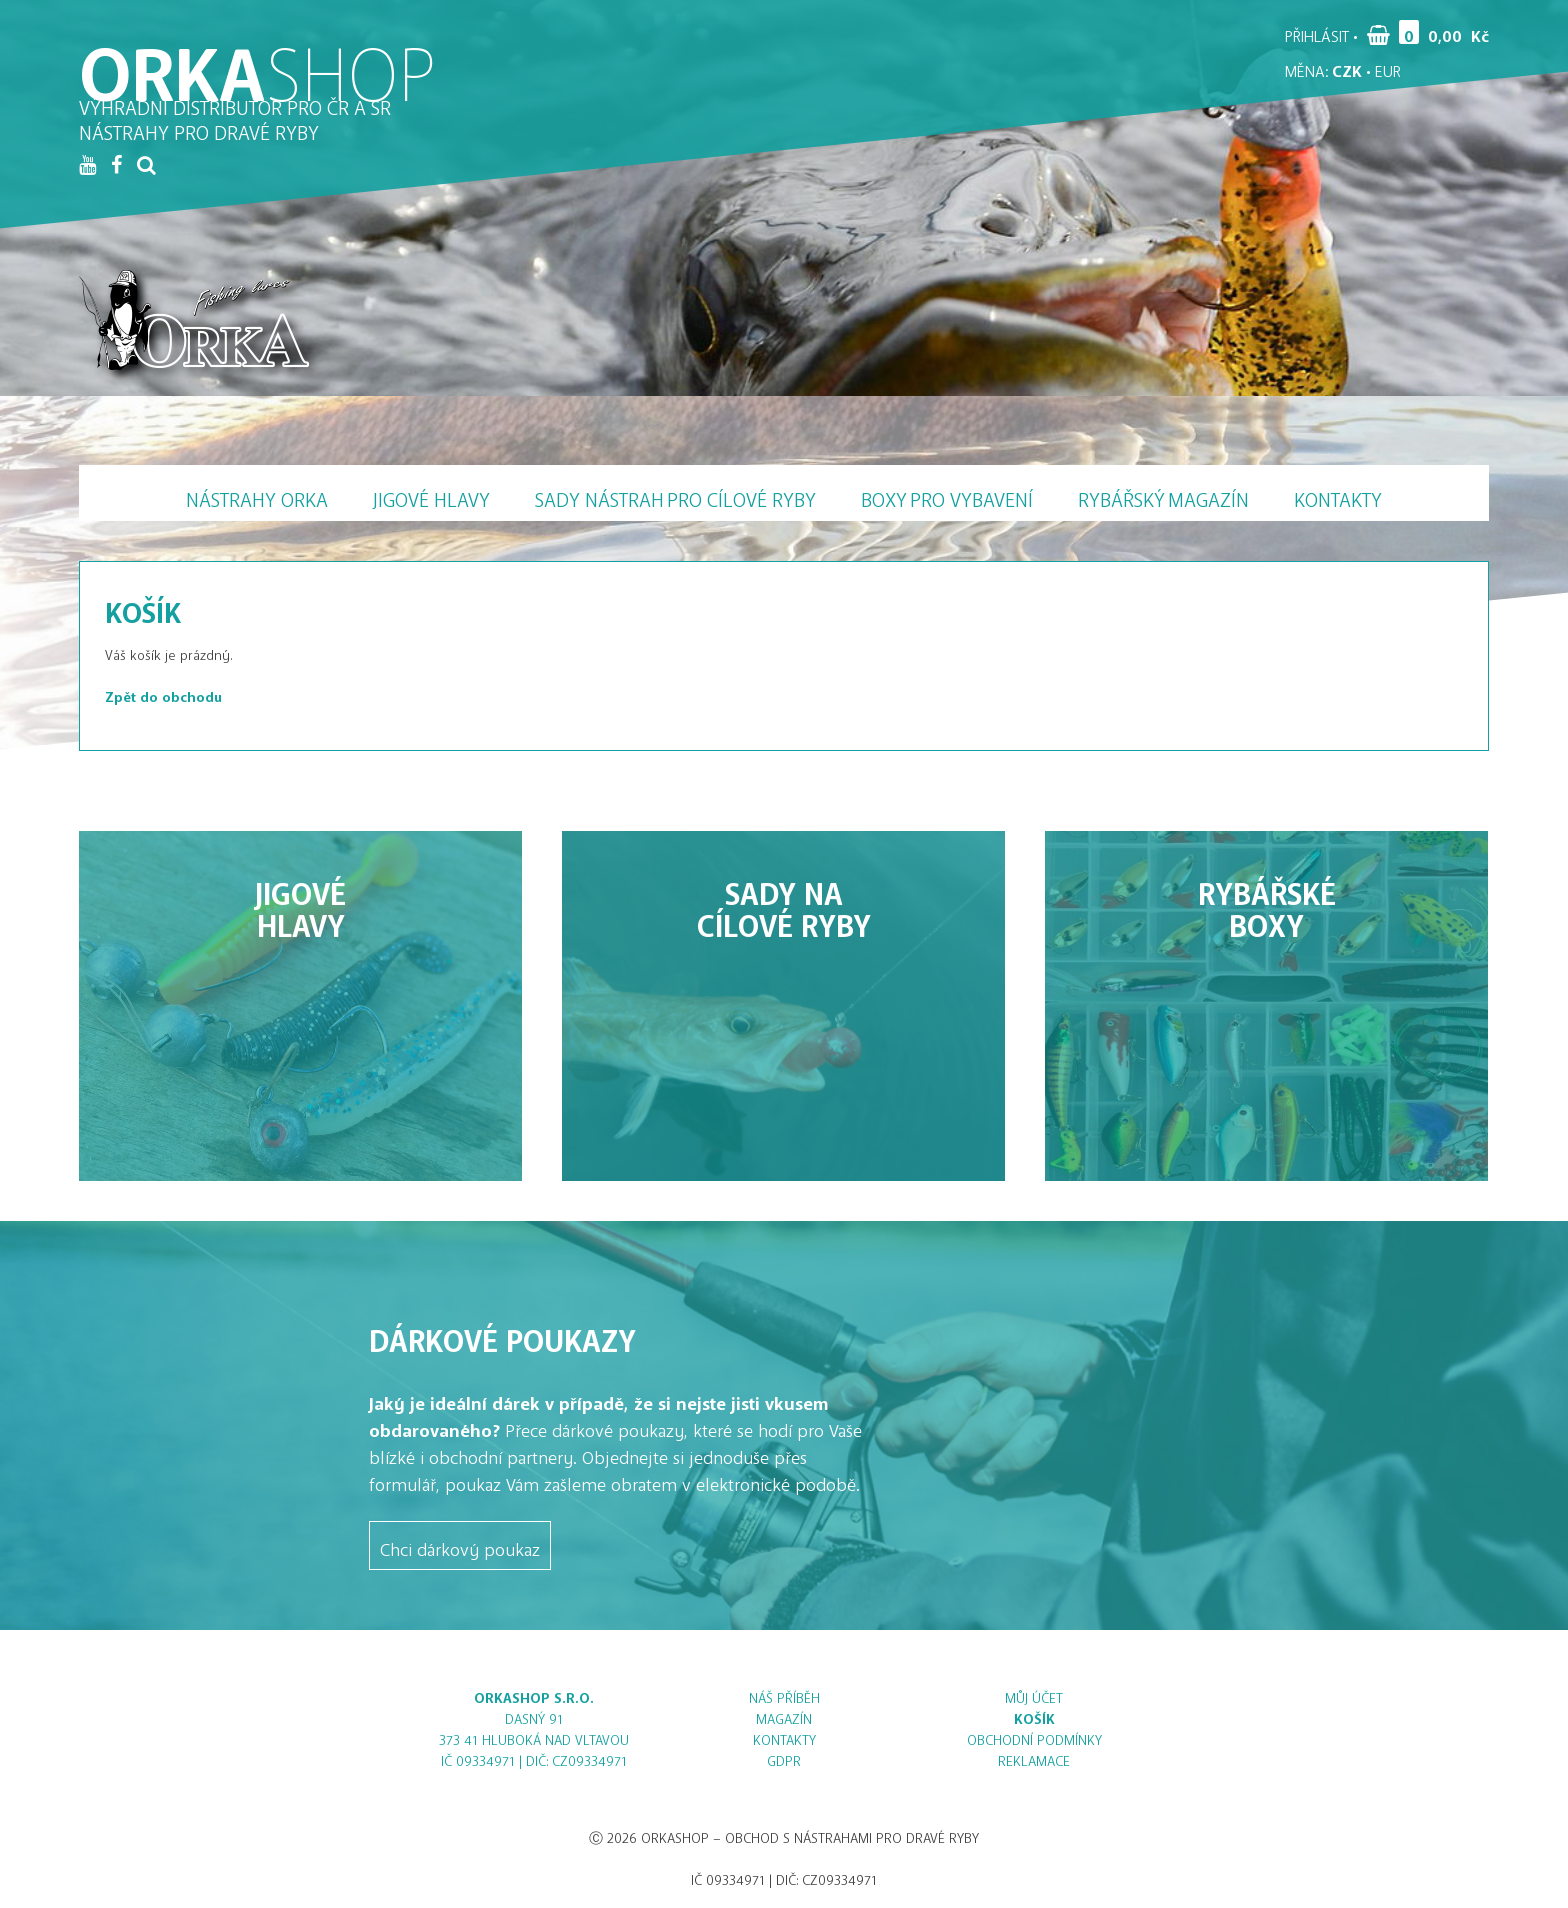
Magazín (1163, 495)
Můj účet (1034, 1694)
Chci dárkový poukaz (460, 1545)
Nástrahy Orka (257, 494)
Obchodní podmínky (1034, 1736)
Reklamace (1034, 1757)
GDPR (784, 1757)
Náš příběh (784, 1694)
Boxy (947, 495)
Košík (1034, 1715)
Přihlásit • (1321, 32)
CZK (1347, 67)
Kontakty (1338, 494)
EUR (1388, 67)
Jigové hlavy (431, 494)
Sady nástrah (675, 495)
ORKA (258, 55)
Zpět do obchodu (163, 693)
